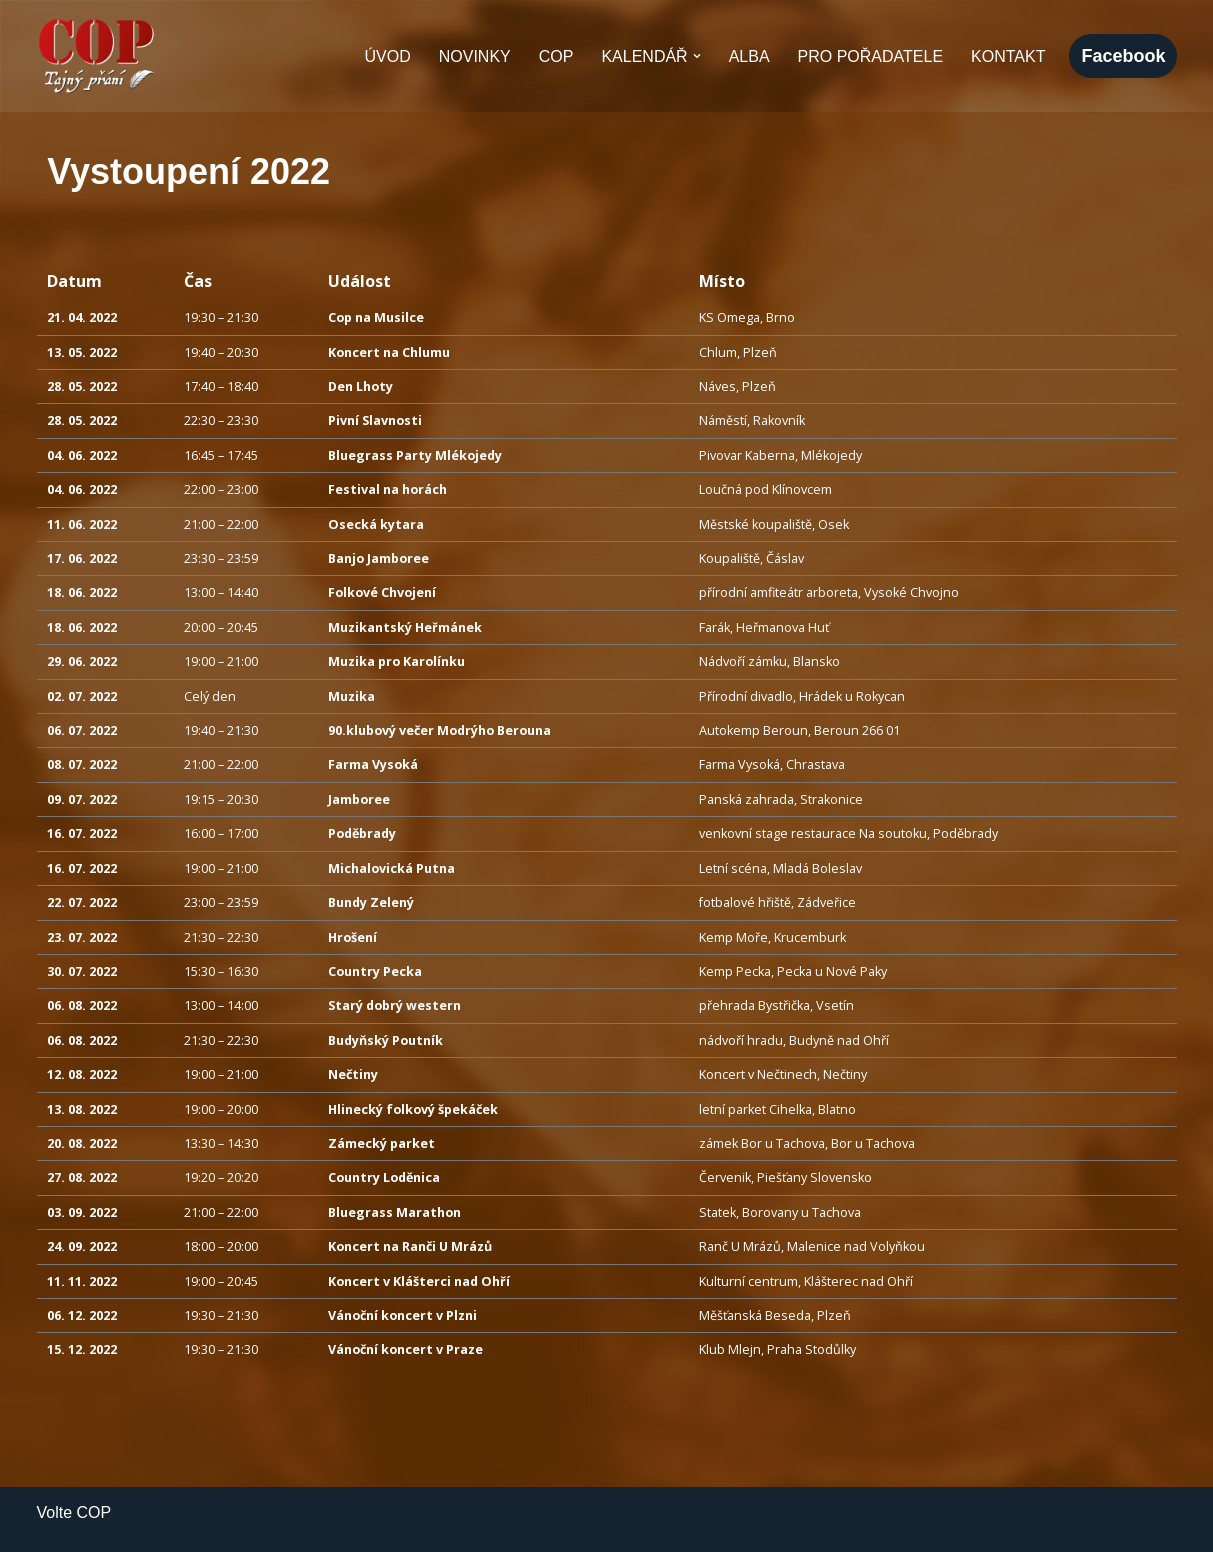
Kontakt (1008, 56)
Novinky (475, 56)
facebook (1123, 56)
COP (556, 56)
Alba (749, 56)
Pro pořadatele (871, 56)
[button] (697, 56)
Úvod (387, 56)
